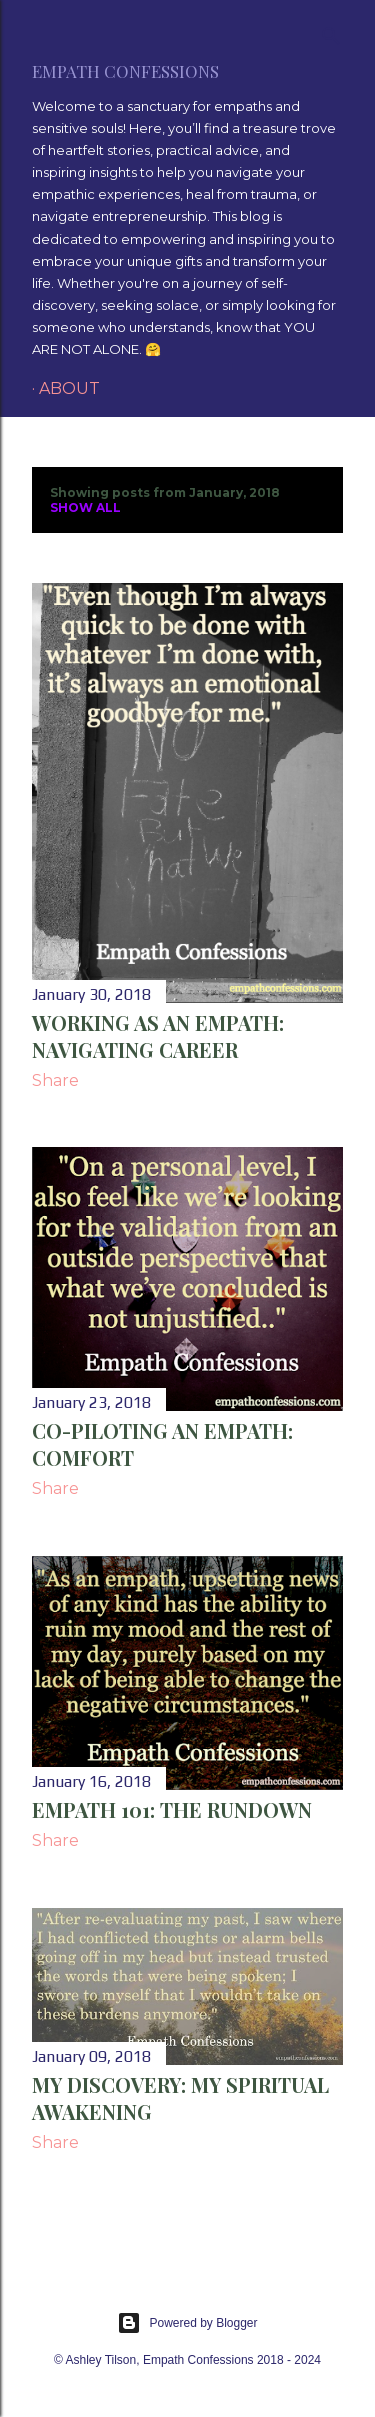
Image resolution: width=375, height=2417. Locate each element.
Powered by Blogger (187, 2323)
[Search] (331, 32)
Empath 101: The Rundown (172, 1809)
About (69, 388)
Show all (85, 507)
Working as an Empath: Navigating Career (158, 1036)
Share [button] (55, 1080)
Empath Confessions (125, 71)
